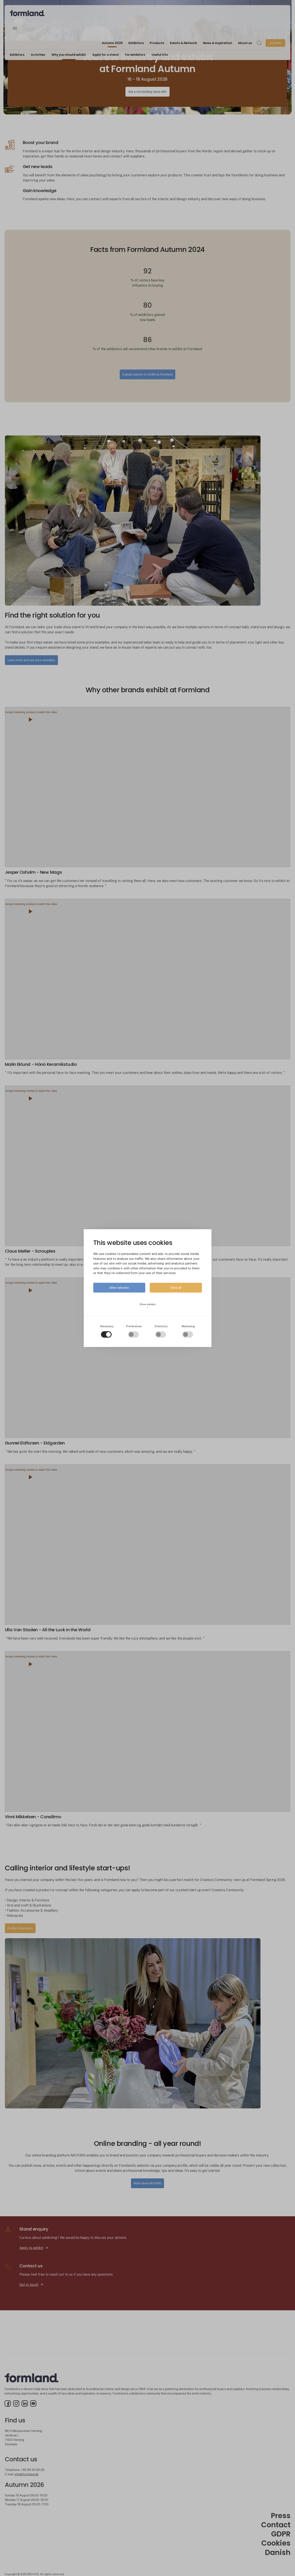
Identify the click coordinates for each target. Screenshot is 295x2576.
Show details (148, 1306)
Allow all (175, 1287)
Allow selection (119, 1287)
